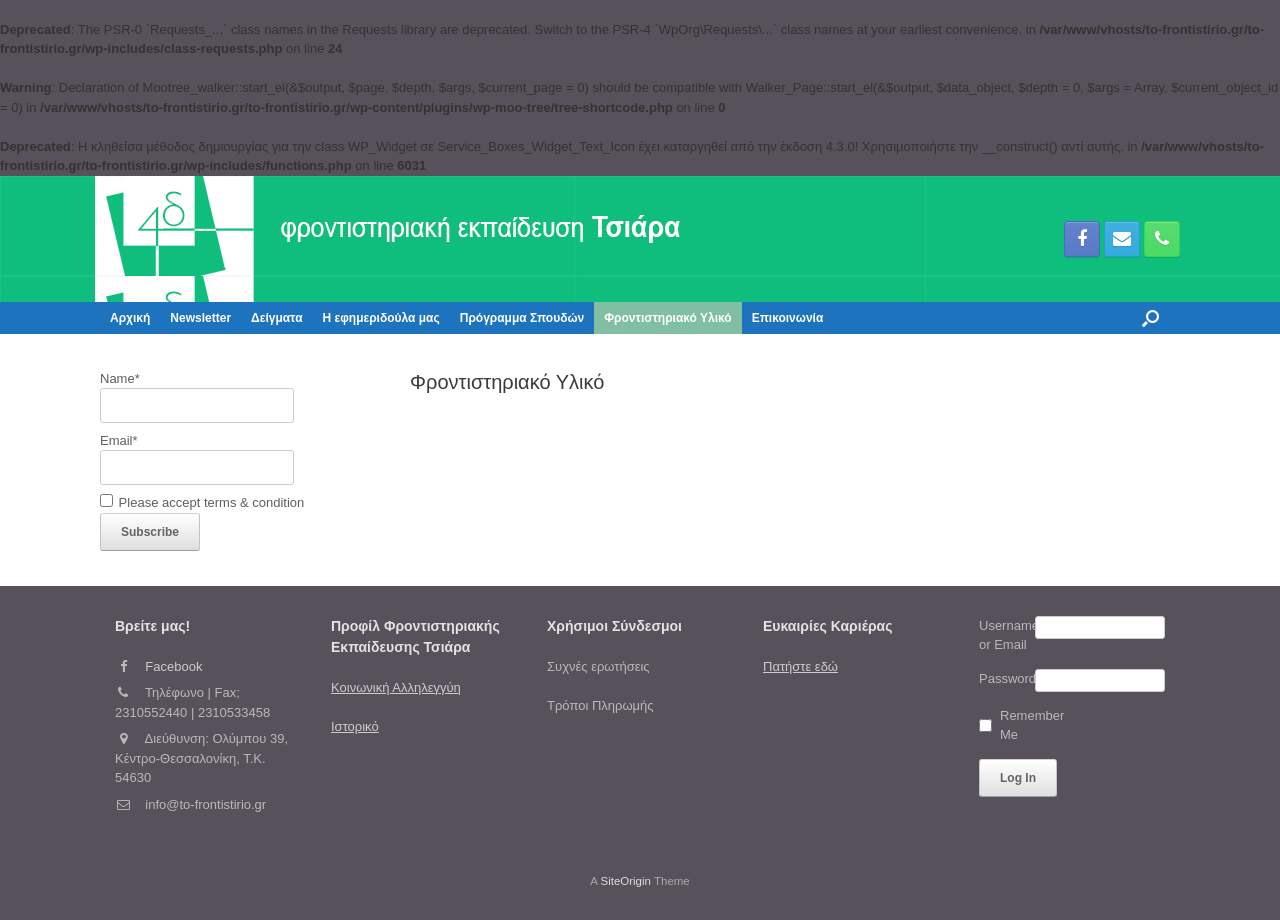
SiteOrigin (625, 881)
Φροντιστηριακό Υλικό (667, 318)
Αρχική (130, 318)
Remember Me (1024, 725)
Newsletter (200, 318)
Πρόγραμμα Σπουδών (522, 318)
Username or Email (1007, 635)
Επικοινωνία (788, 318)
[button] (1150, 318)
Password (1007, 678)
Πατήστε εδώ (800, 666)
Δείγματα (276, 318)
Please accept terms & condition (202, 502)
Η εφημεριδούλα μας (381, 318)
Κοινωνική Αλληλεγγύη (396, 687)
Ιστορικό (355, 726)
